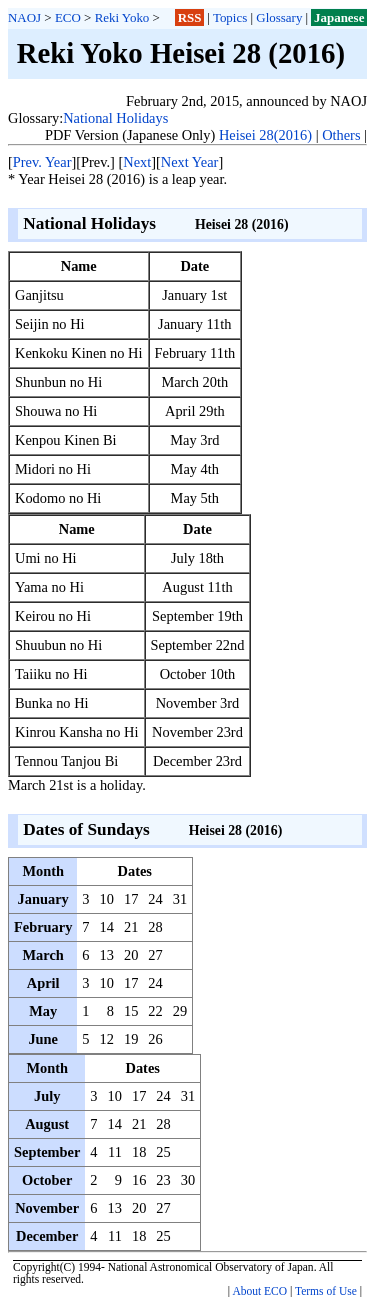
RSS (190, 17)
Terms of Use (326, 1291)
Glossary (279, 17)
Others (341, 135)
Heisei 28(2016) (265, 135)
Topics (230, 17)
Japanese (339, 17)
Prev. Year (42, 162)
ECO (68, 17)
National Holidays (115, 118)
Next (137, 162)
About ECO (259, 1291)
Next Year (190, 162)
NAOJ (24, 17)
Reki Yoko (122, 17)
